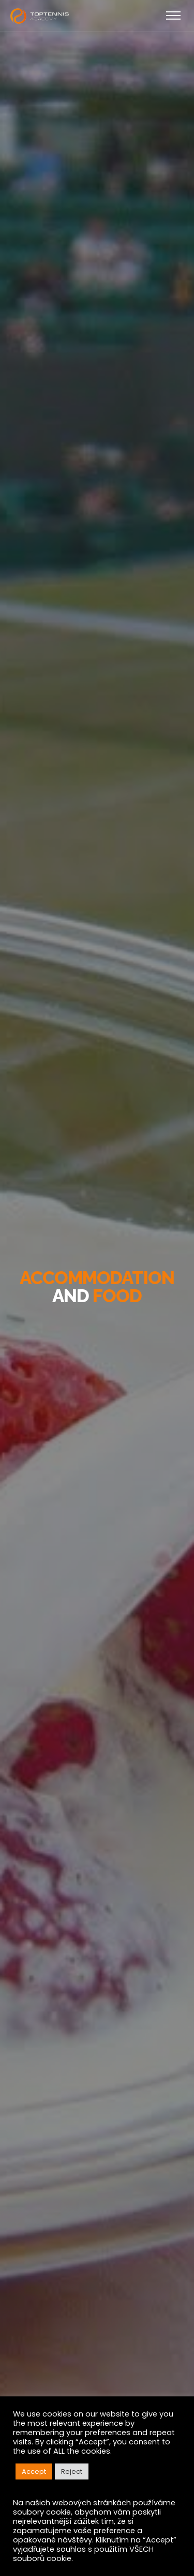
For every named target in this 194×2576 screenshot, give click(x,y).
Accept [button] (34, 2471)
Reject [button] (71, 2471)
